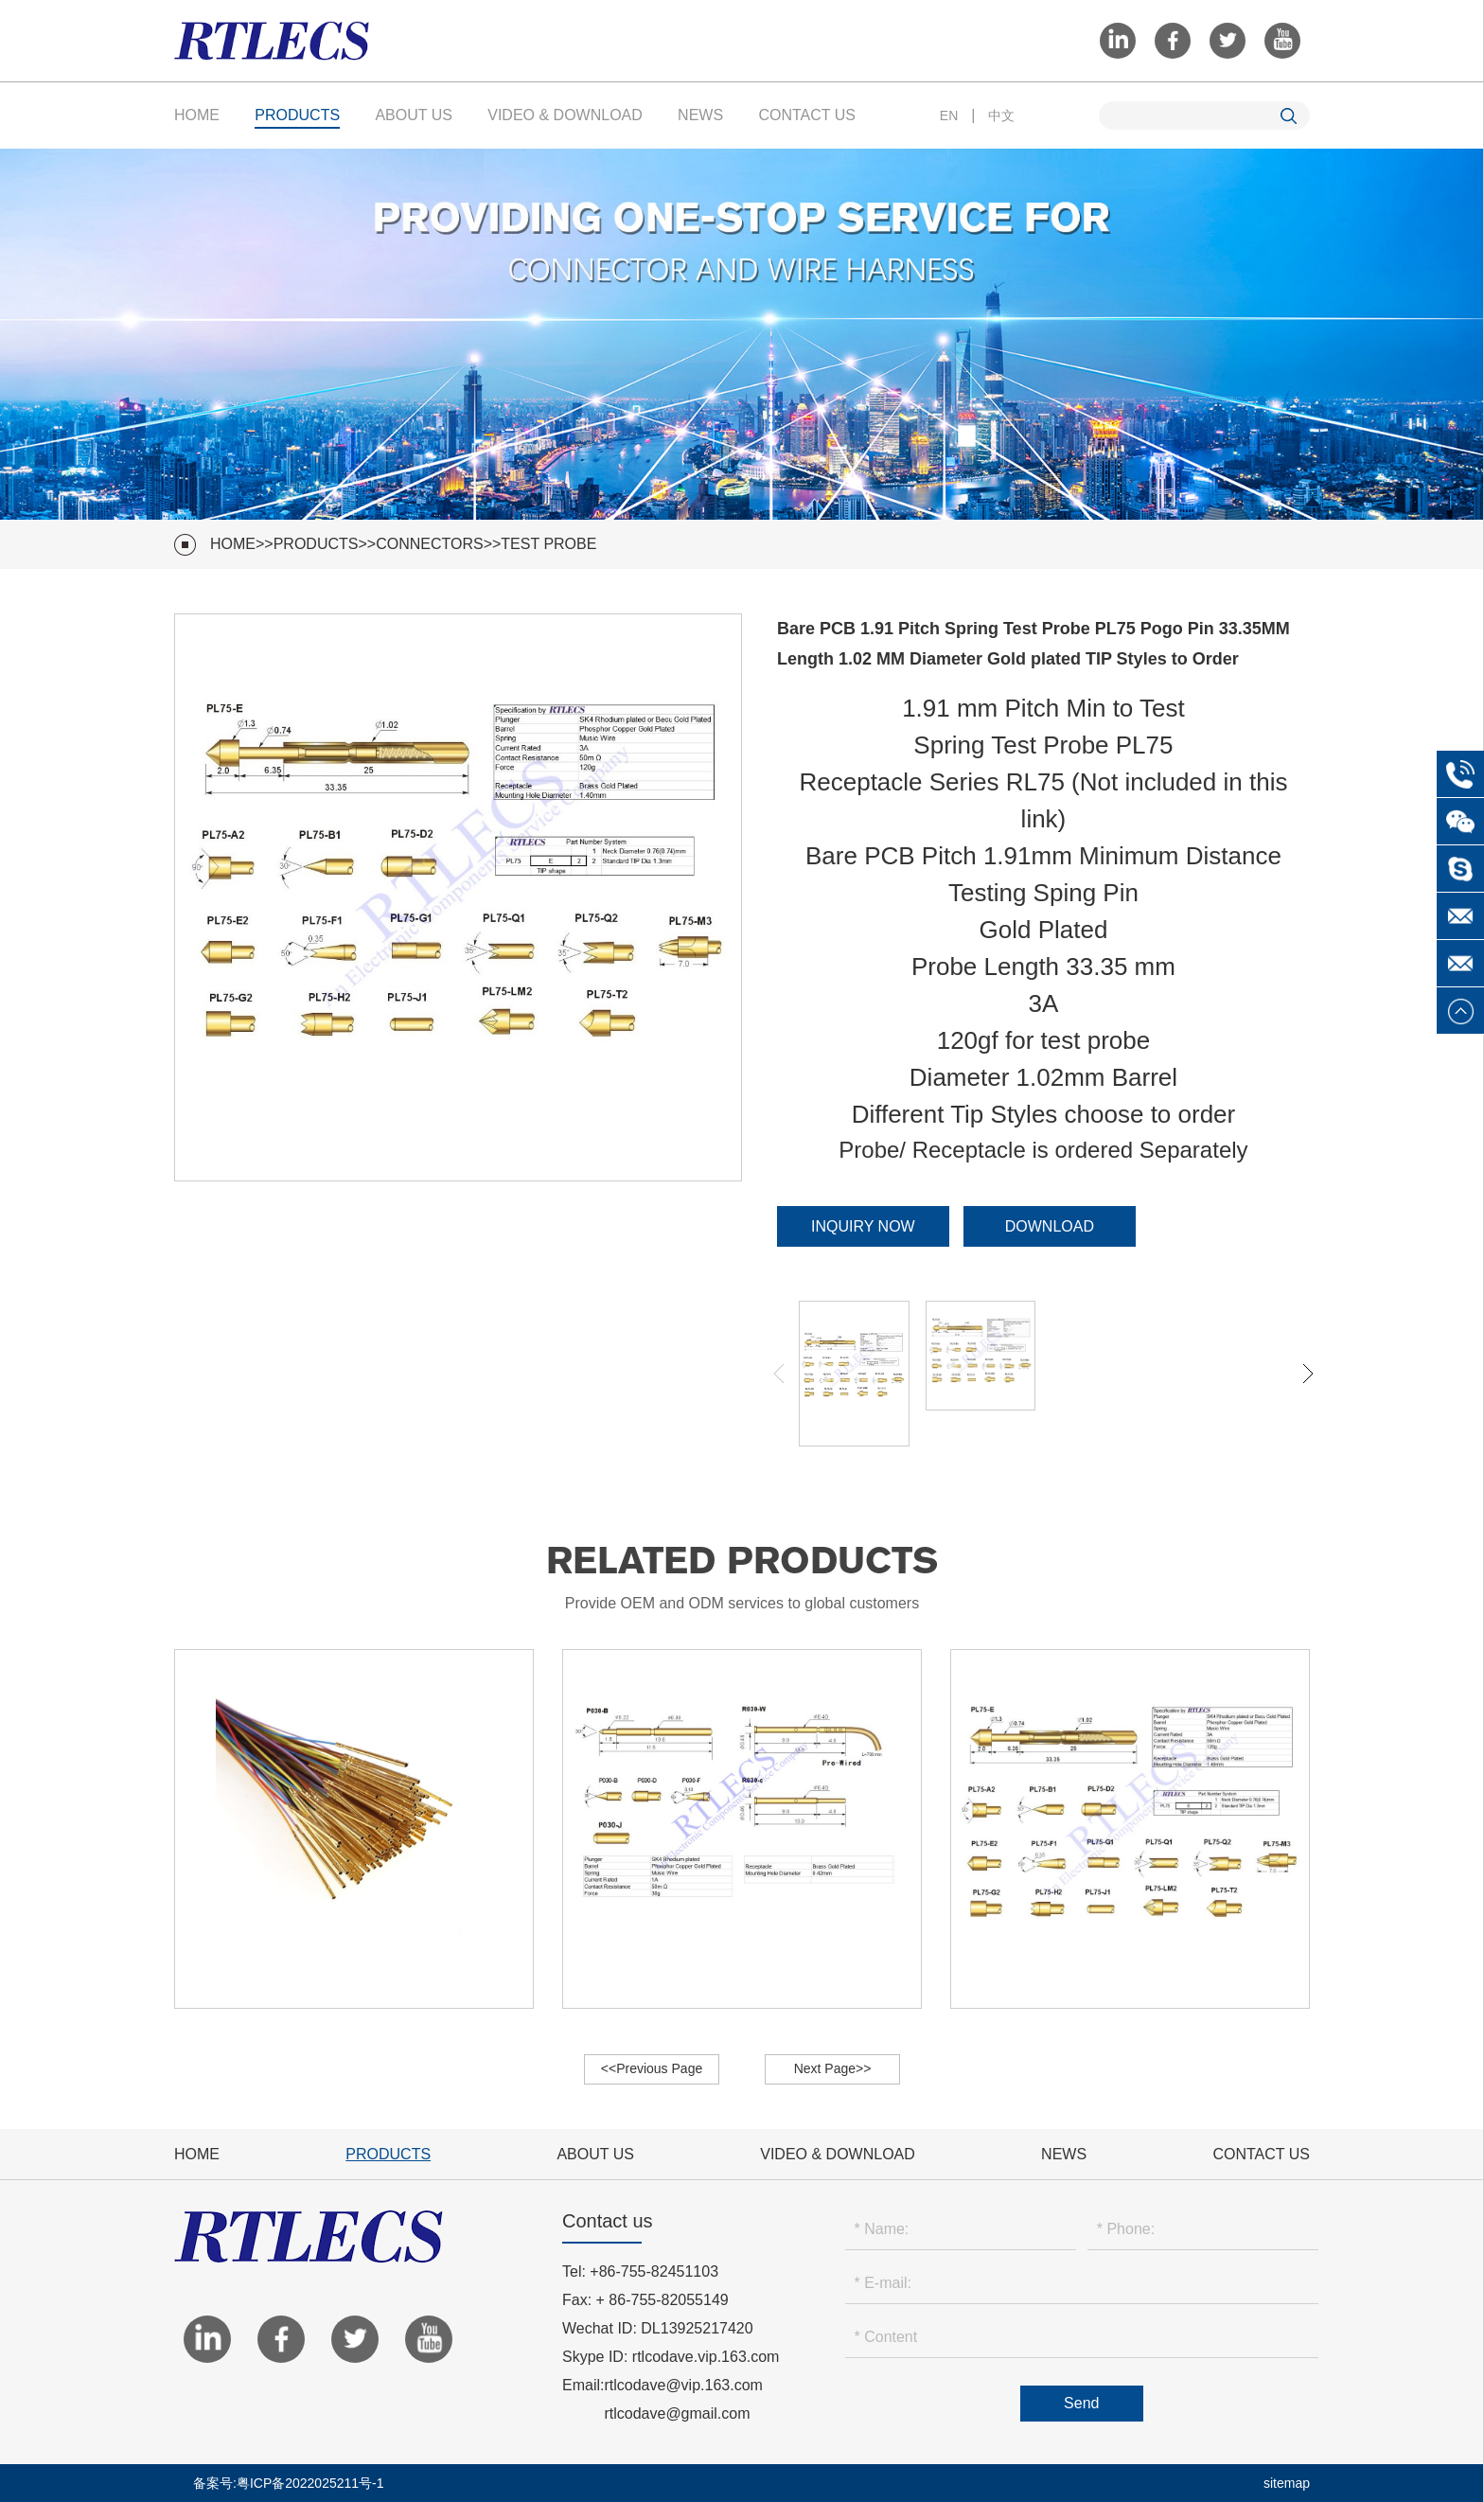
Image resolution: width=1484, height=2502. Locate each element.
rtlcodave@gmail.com (677, 2413)
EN (949, 115)
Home (197, 115)
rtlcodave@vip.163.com (683, 2385)
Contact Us (807, 115)
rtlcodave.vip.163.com (706, 2357)
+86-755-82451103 (654, 2271)
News (700, 115)
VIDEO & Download (565, 115)
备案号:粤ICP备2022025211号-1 (288, 2483)
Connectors (430, 544)
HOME (233, 544)
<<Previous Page (651, 2068)
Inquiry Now (863, 1226)
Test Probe (548, 544)
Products (297, 115)
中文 (1001, 115)
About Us (413, 115)
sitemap (1286, 2483)
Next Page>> (833, 2068)
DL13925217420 (696, 2328)
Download (1049, 1226)
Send (1081, 2403)
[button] (1308, 1373)
